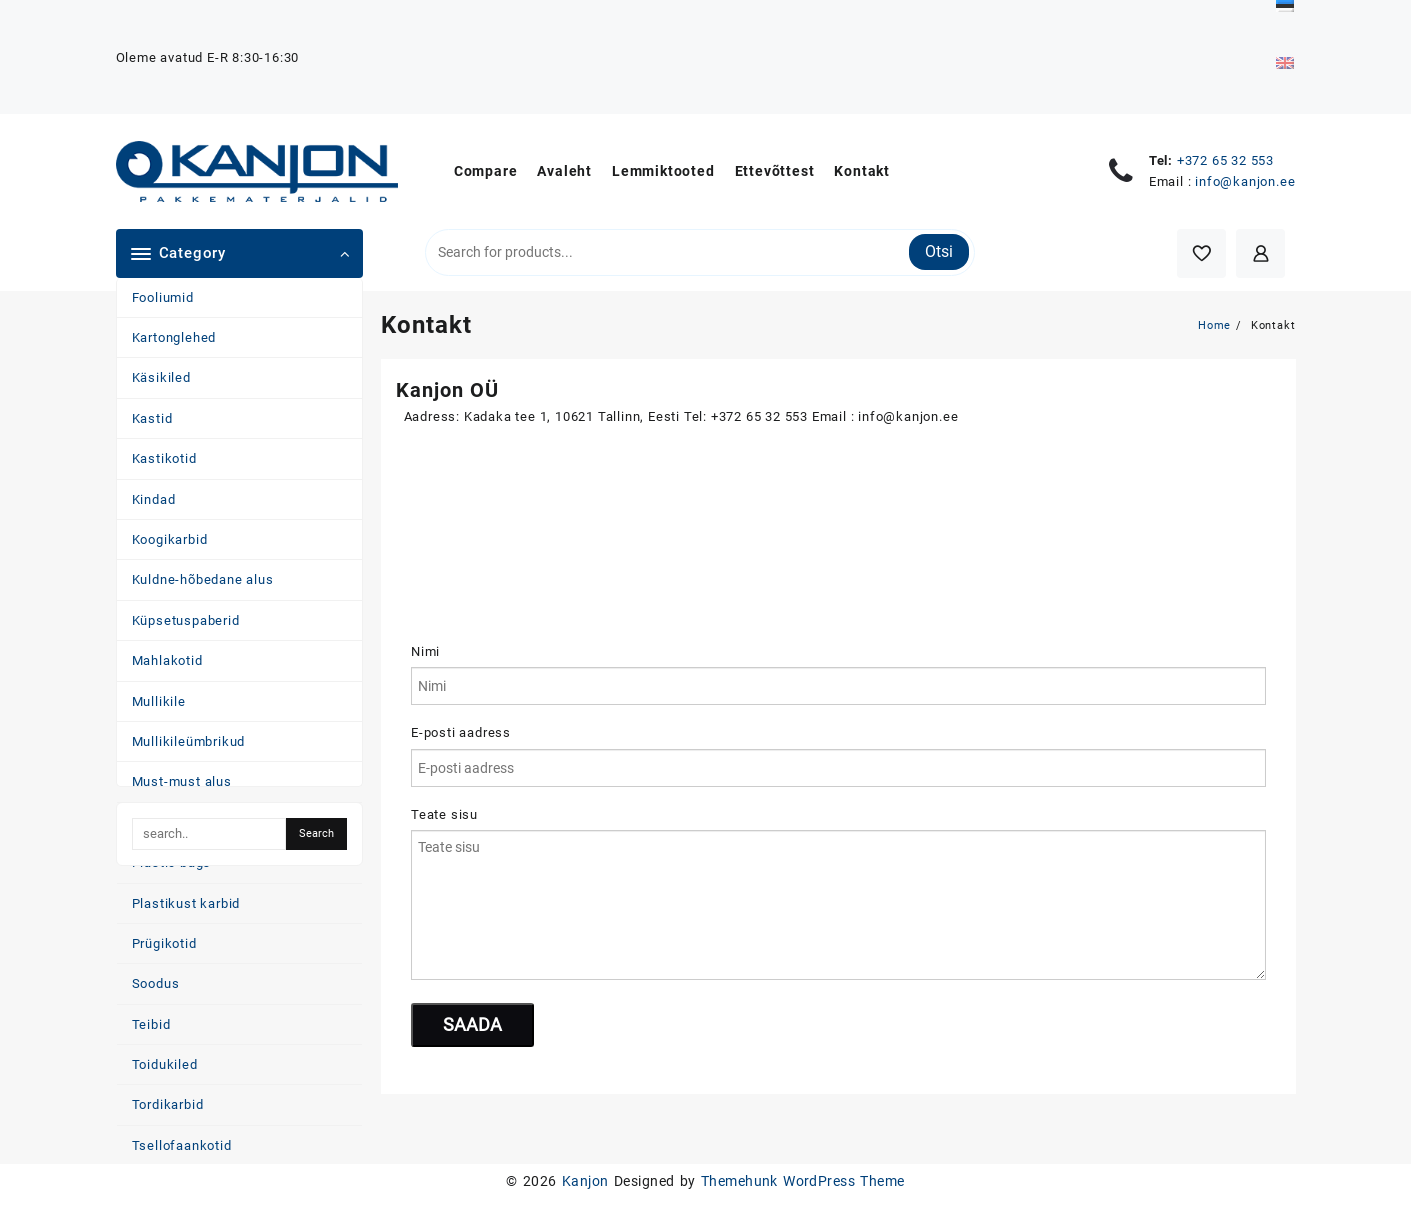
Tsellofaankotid (182, 1145)
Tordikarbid (168, 1104)
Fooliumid (163, 297)
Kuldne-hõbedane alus (203, 579)
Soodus (156, 983)
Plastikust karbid (186, 903)
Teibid (151, 1024)
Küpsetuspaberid (186, 620)
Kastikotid (164, 458)
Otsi (939, 251)
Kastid (152, 418)
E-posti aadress (461, 732)
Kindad (154, 499)
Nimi (425, 651)
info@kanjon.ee (1245, 181)
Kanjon (585, 1181)
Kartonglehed (174, 337)
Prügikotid (164, 943)
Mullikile (159, 701)
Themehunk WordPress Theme (803, 1181)
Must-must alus (182, 781)
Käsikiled (161, 377)
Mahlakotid (167, 660)
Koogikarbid (170, 539)
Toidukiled (165, 1064)
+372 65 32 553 (1225, 160)
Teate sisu (444, 814)
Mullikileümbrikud (189, 741)
